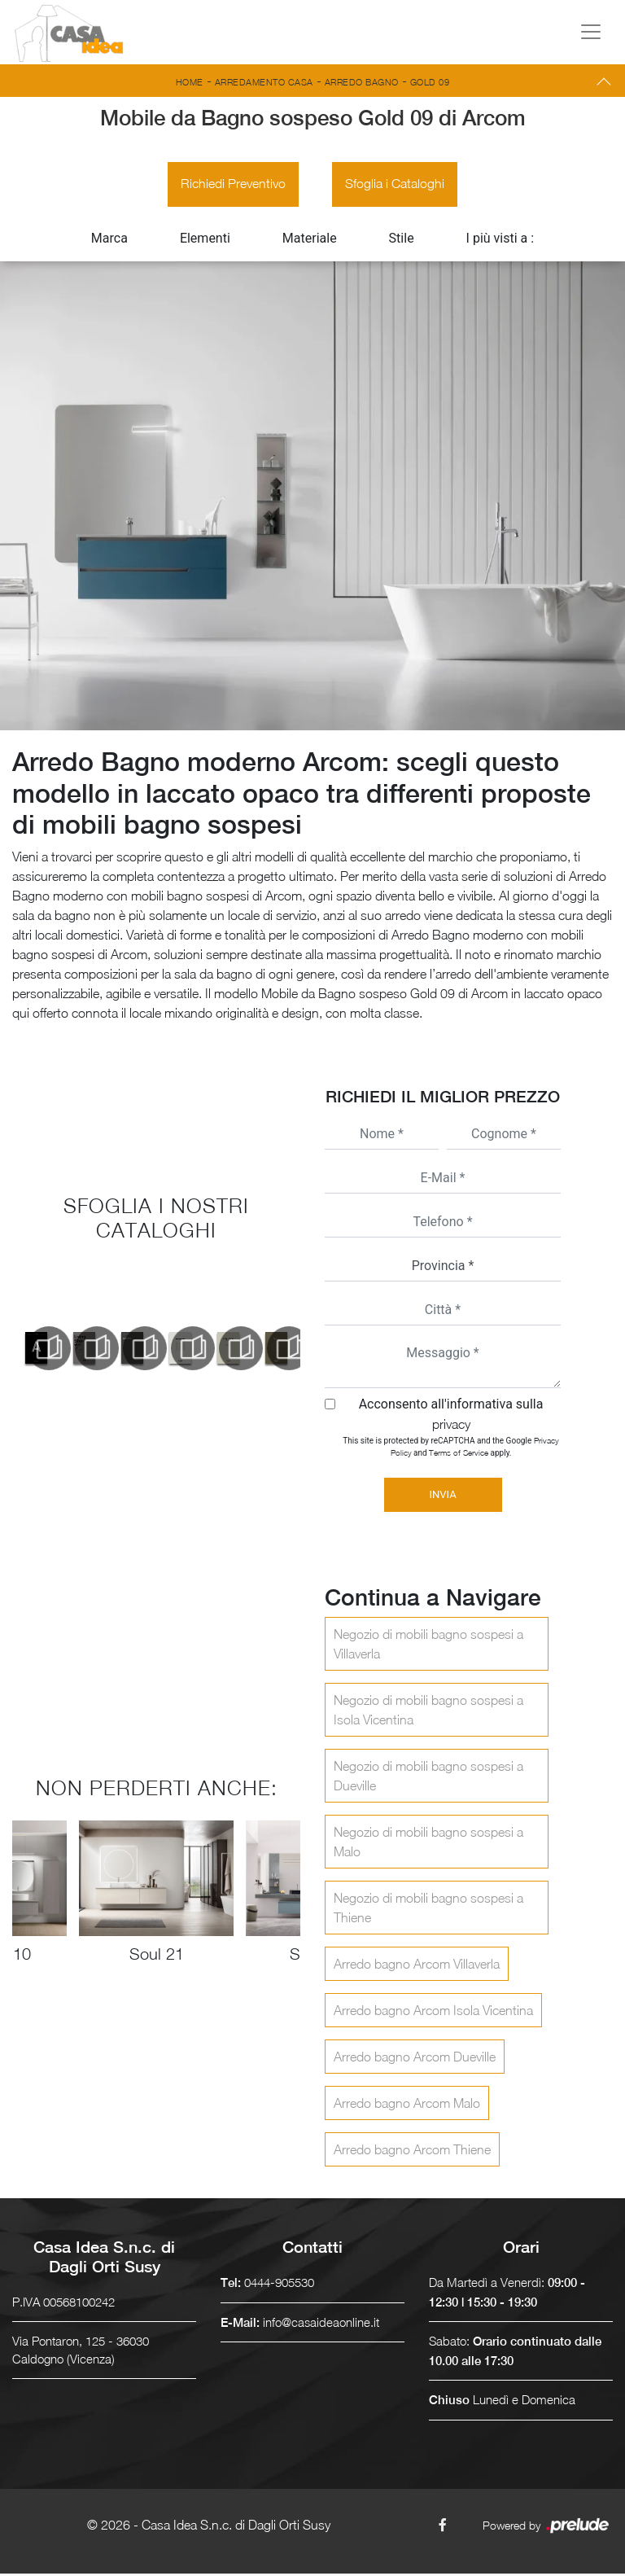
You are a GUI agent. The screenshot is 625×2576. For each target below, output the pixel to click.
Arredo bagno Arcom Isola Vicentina (433, 2012)
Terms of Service (458, 1455)
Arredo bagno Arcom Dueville (415, 2059)
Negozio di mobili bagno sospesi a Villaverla (428, 1646)
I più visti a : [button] (500, 240)
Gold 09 (430, 82)
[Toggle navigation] (591, 31)
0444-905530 (279, 2284)
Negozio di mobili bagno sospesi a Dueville (428, 1778)
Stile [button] (401, 240)
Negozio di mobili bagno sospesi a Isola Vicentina (428, 1712)
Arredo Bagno (362, 82)
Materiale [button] (309, 240)
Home (189, 82)
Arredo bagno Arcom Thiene (412, 2151)
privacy (451, 1426)
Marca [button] (109, 240)
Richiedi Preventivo (232, 185)
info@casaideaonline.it (321, 2324)
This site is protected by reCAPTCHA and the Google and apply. (450, 1449)
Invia (442, 1497)
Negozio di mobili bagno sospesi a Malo (428, 1844)
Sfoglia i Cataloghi (395, 185)
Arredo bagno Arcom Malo (407, 2105)
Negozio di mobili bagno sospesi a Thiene (428, 1910)
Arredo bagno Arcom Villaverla (417, 1966)
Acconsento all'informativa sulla (451, 1416)
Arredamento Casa (264, 82)
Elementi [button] (205, 240)
